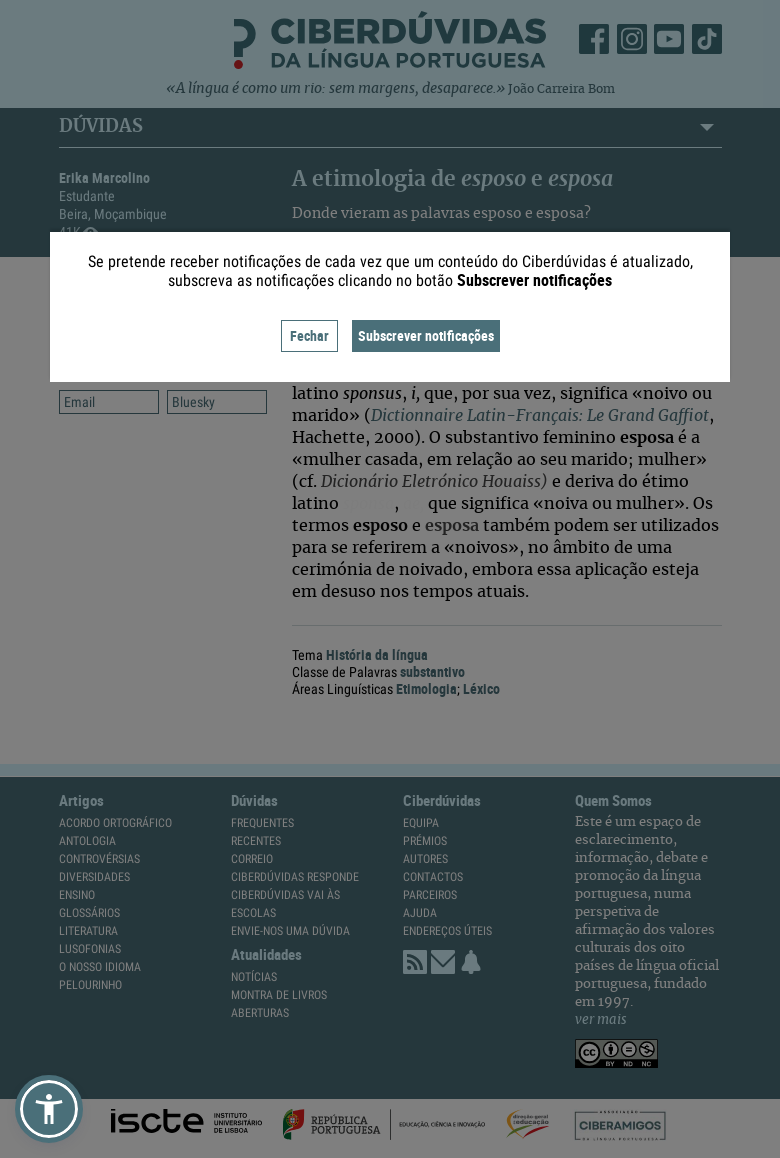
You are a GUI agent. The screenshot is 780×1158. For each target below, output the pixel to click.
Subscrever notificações (426, 335)
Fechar (309, 335)
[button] (49, 1109)
